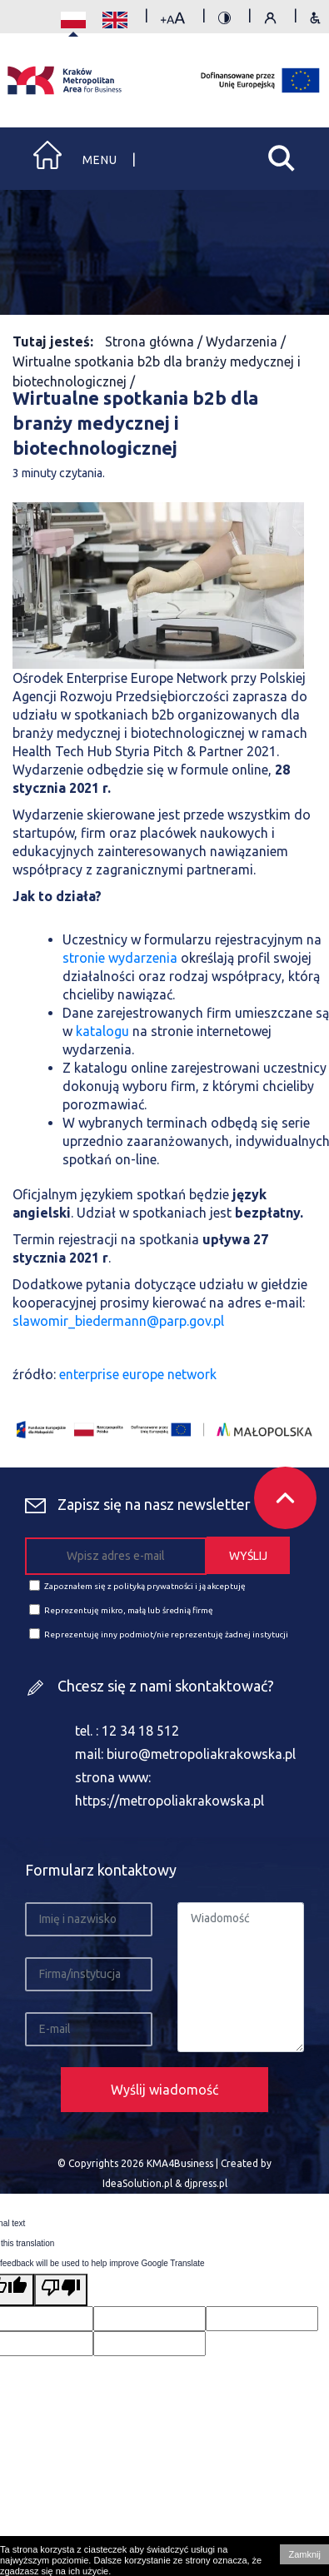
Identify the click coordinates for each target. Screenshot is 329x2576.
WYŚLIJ (248, 1555)
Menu (99, 160)
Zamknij (304, 2554)
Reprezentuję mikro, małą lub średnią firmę (121, 1609)
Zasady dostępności (315, 20)
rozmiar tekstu (173, 20)
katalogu (102, 1031)
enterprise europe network (138, 1374)
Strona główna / (155, 341)
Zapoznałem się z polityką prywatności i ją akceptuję (137, 1585)
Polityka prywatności (270, 20)
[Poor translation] (60, 2290)
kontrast (224, 20)
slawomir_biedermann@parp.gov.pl (118, 1320)
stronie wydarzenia (119, 957)
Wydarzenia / (246, 341)
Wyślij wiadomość (164, 2089)
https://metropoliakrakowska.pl (169, 1800)
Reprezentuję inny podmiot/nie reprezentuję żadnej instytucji (158, 1633)
